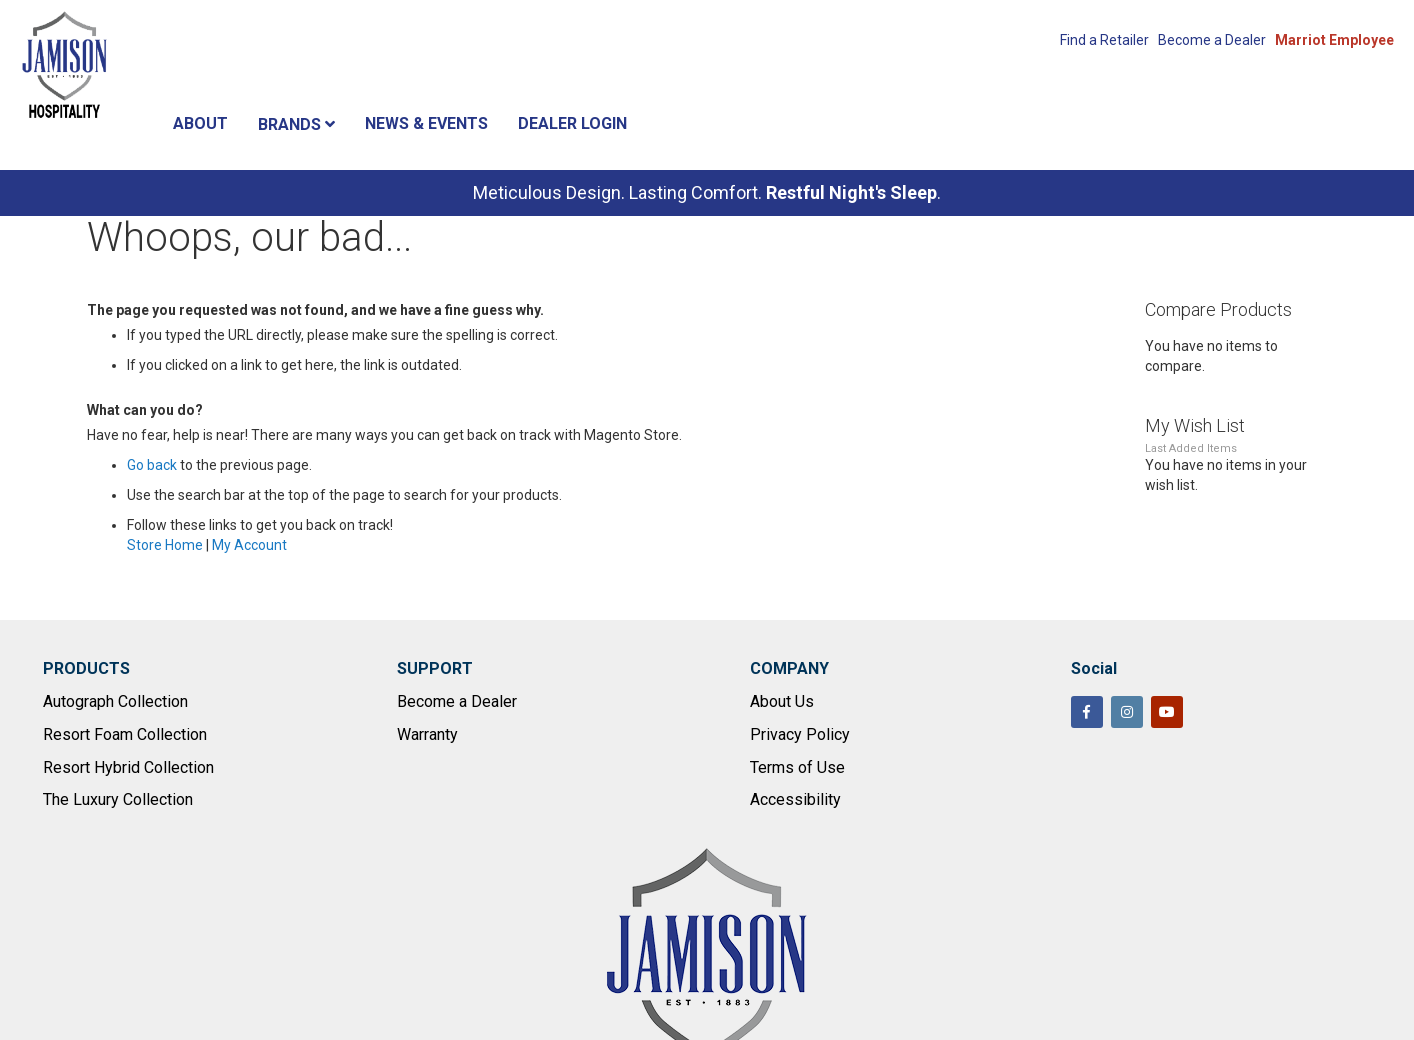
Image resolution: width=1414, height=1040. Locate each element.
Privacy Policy (800, 734)
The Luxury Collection (118, 799)
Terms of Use (797, 767)
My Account (249, 545)
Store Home (165, 545)
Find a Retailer (1104, 40)
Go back (152, 465)
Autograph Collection (115, 701)
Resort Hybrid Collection (128, 767)
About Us (782, 701)
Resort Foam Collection (125, 734)
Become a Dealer (1212, 40)
